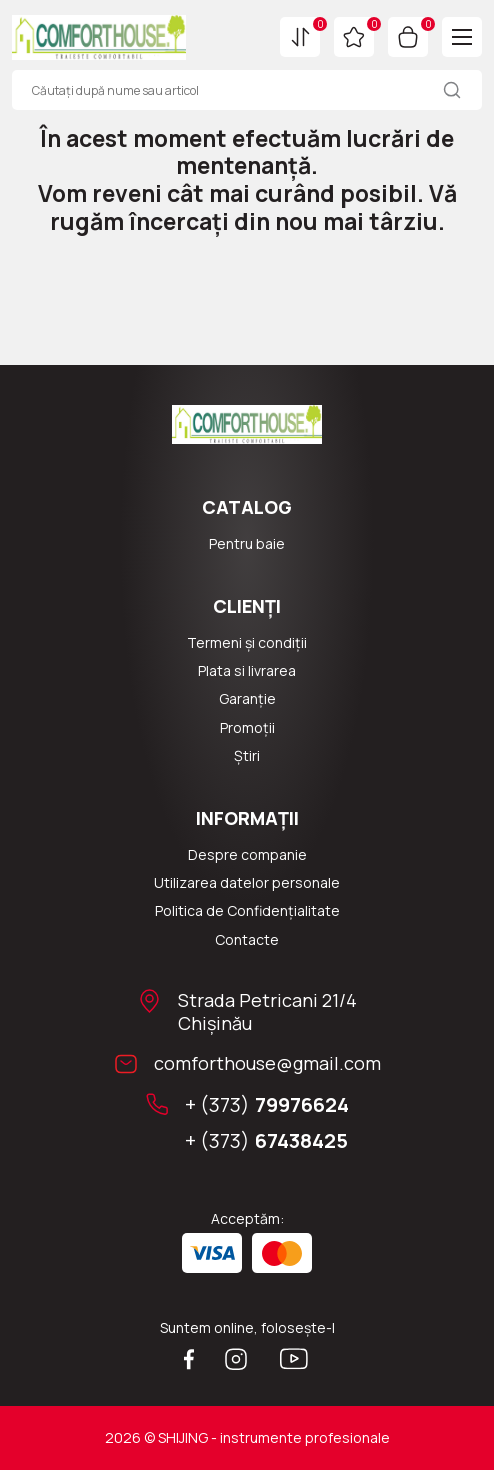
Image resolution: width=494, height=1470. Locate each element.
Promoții (247, 728)
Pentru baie (247, 544)
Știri (247, 756)
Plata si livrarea (247, 671)
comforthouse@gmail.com (267, 1063)
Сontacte (247, 940)
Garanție (247, 699)
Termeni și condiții (247, 643)
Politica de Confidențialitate (247, 911)
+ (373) (267, 1105)
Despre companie (247, 855)
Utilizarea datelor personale (247, 883)
